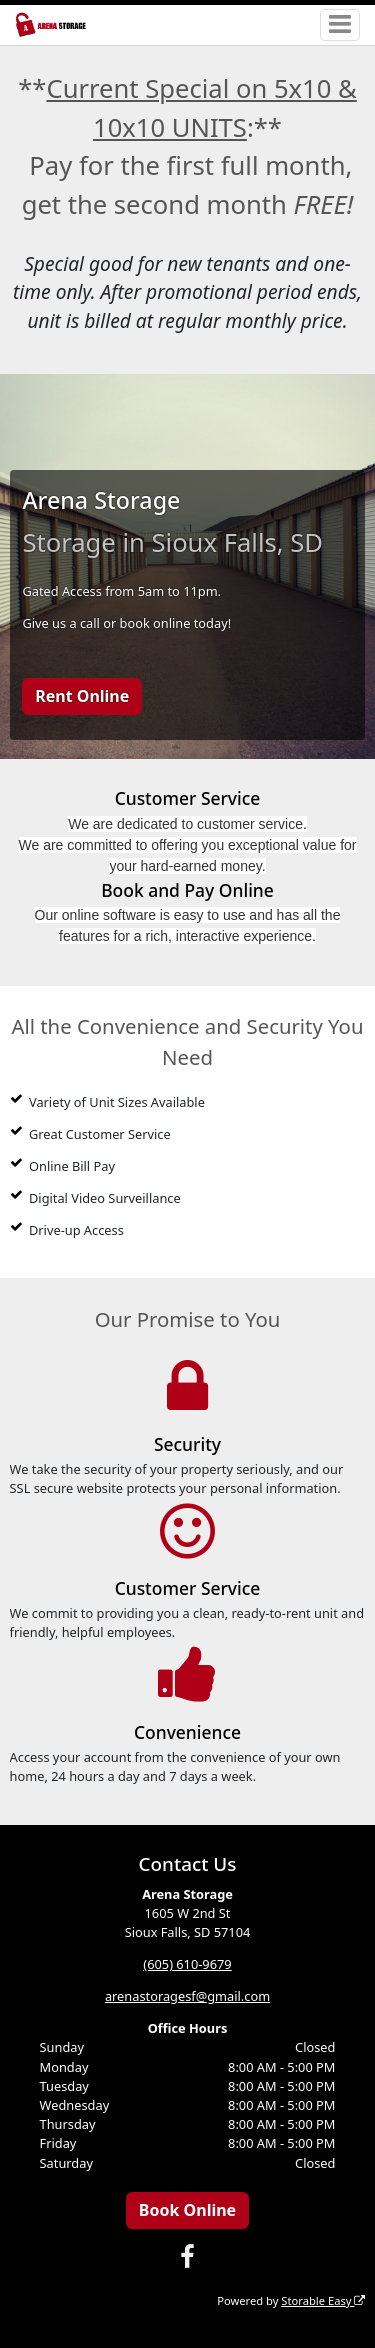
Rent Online (82, 696)
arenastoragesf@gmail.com (187, 1996)
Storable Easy (323, 2300)
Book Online (187, 2210)
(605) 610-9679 (187, 1964)
